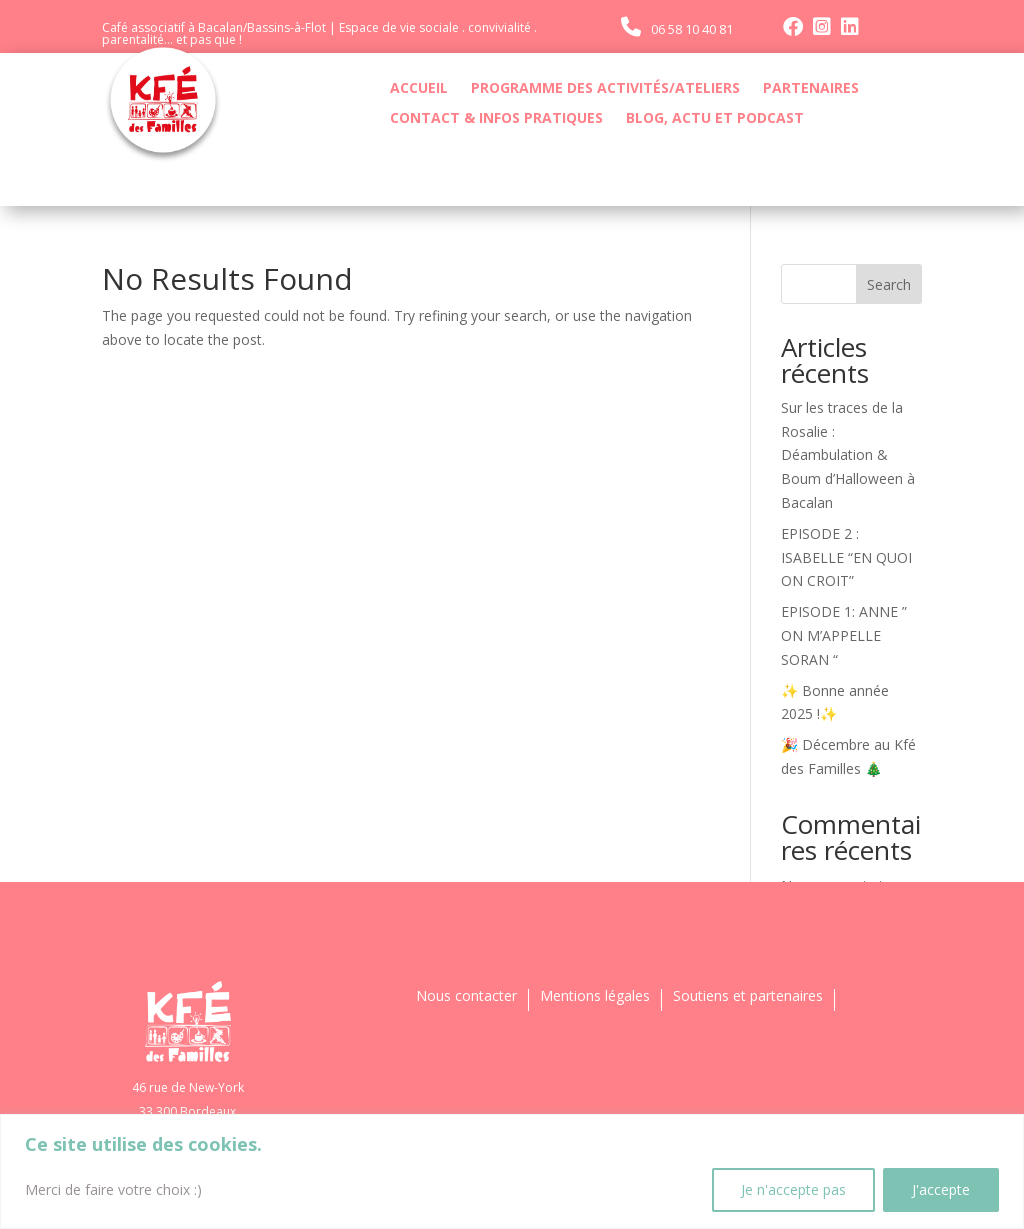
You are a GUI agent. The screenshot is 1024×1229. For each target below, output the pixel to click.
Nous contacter (466, 997)
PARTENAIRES (811, 89)
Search (889, 284)
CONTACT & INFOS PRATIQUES (496, 119)
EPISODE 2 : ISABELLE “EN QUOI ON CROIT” (846, 557)
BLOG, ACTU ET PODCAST (715, 119)
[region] (512, 1171)
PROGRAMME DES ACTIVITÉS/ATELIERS (605, 89)
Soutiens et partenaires (748, 997)
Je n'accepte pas (793, 1189)
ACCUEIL (419, 89)
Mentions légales (595, 997)
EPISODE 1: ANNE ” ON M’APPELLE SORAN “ (844, 635)
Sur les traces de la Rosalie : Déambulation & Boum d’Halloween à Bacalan (848, 455)
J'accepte (941, 1189)
